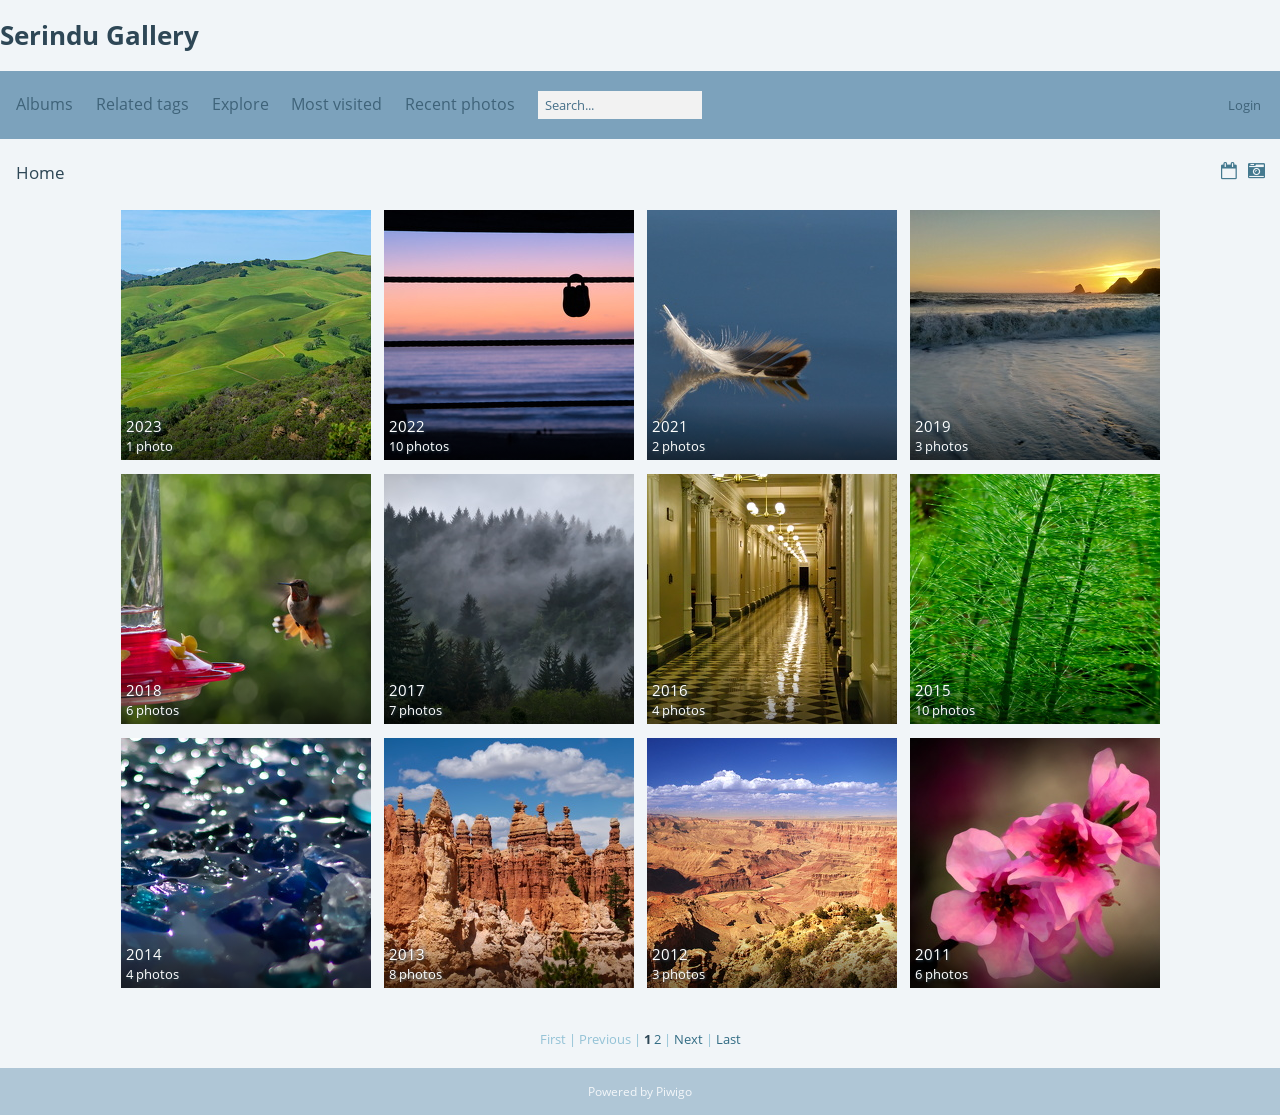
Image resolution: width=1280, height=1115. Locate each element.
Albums (44, 104)
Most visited (336, 104)
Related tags (142, 104)
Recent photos (460, 104)
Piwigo (674, 1091)
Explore (240, 104)
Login (1244, 105)
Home (40, 172)
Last (728, 1039)
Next (688, 1039)
